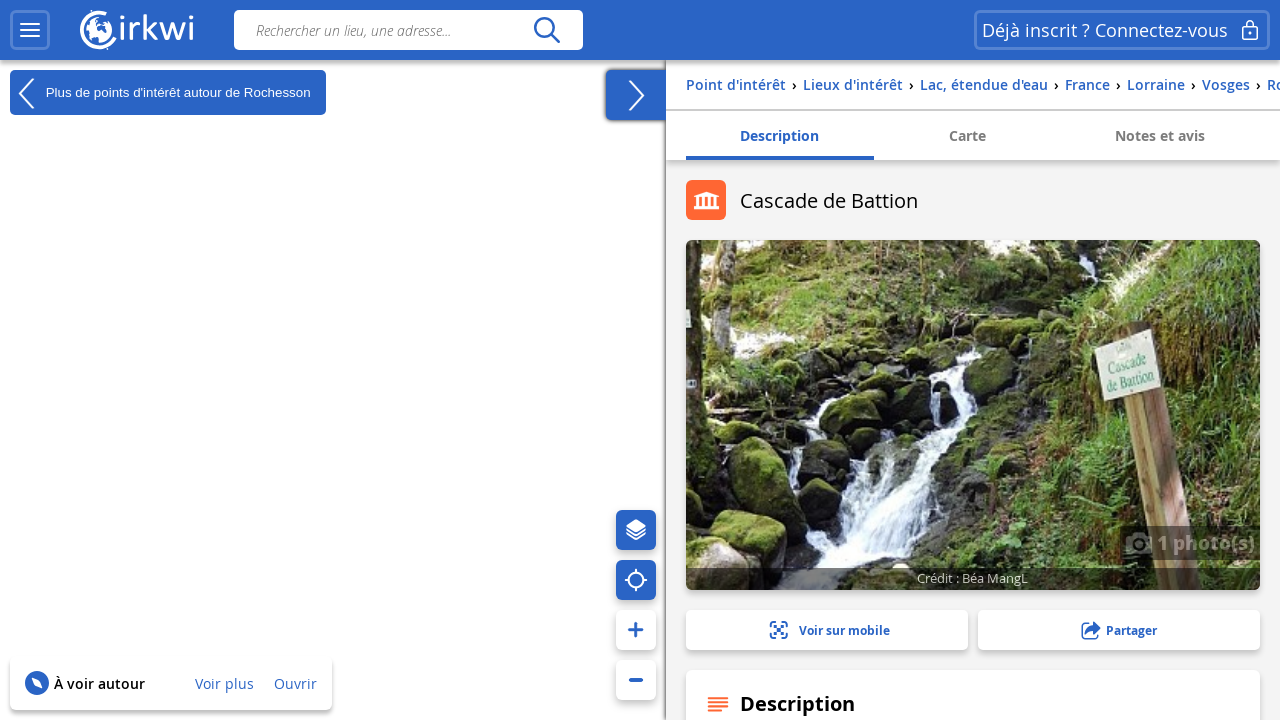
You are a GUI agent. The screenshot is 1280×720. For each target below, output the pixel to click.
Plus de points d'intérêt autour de (160, 93)
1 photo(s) (1190, 542)
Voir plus (224, 683)
